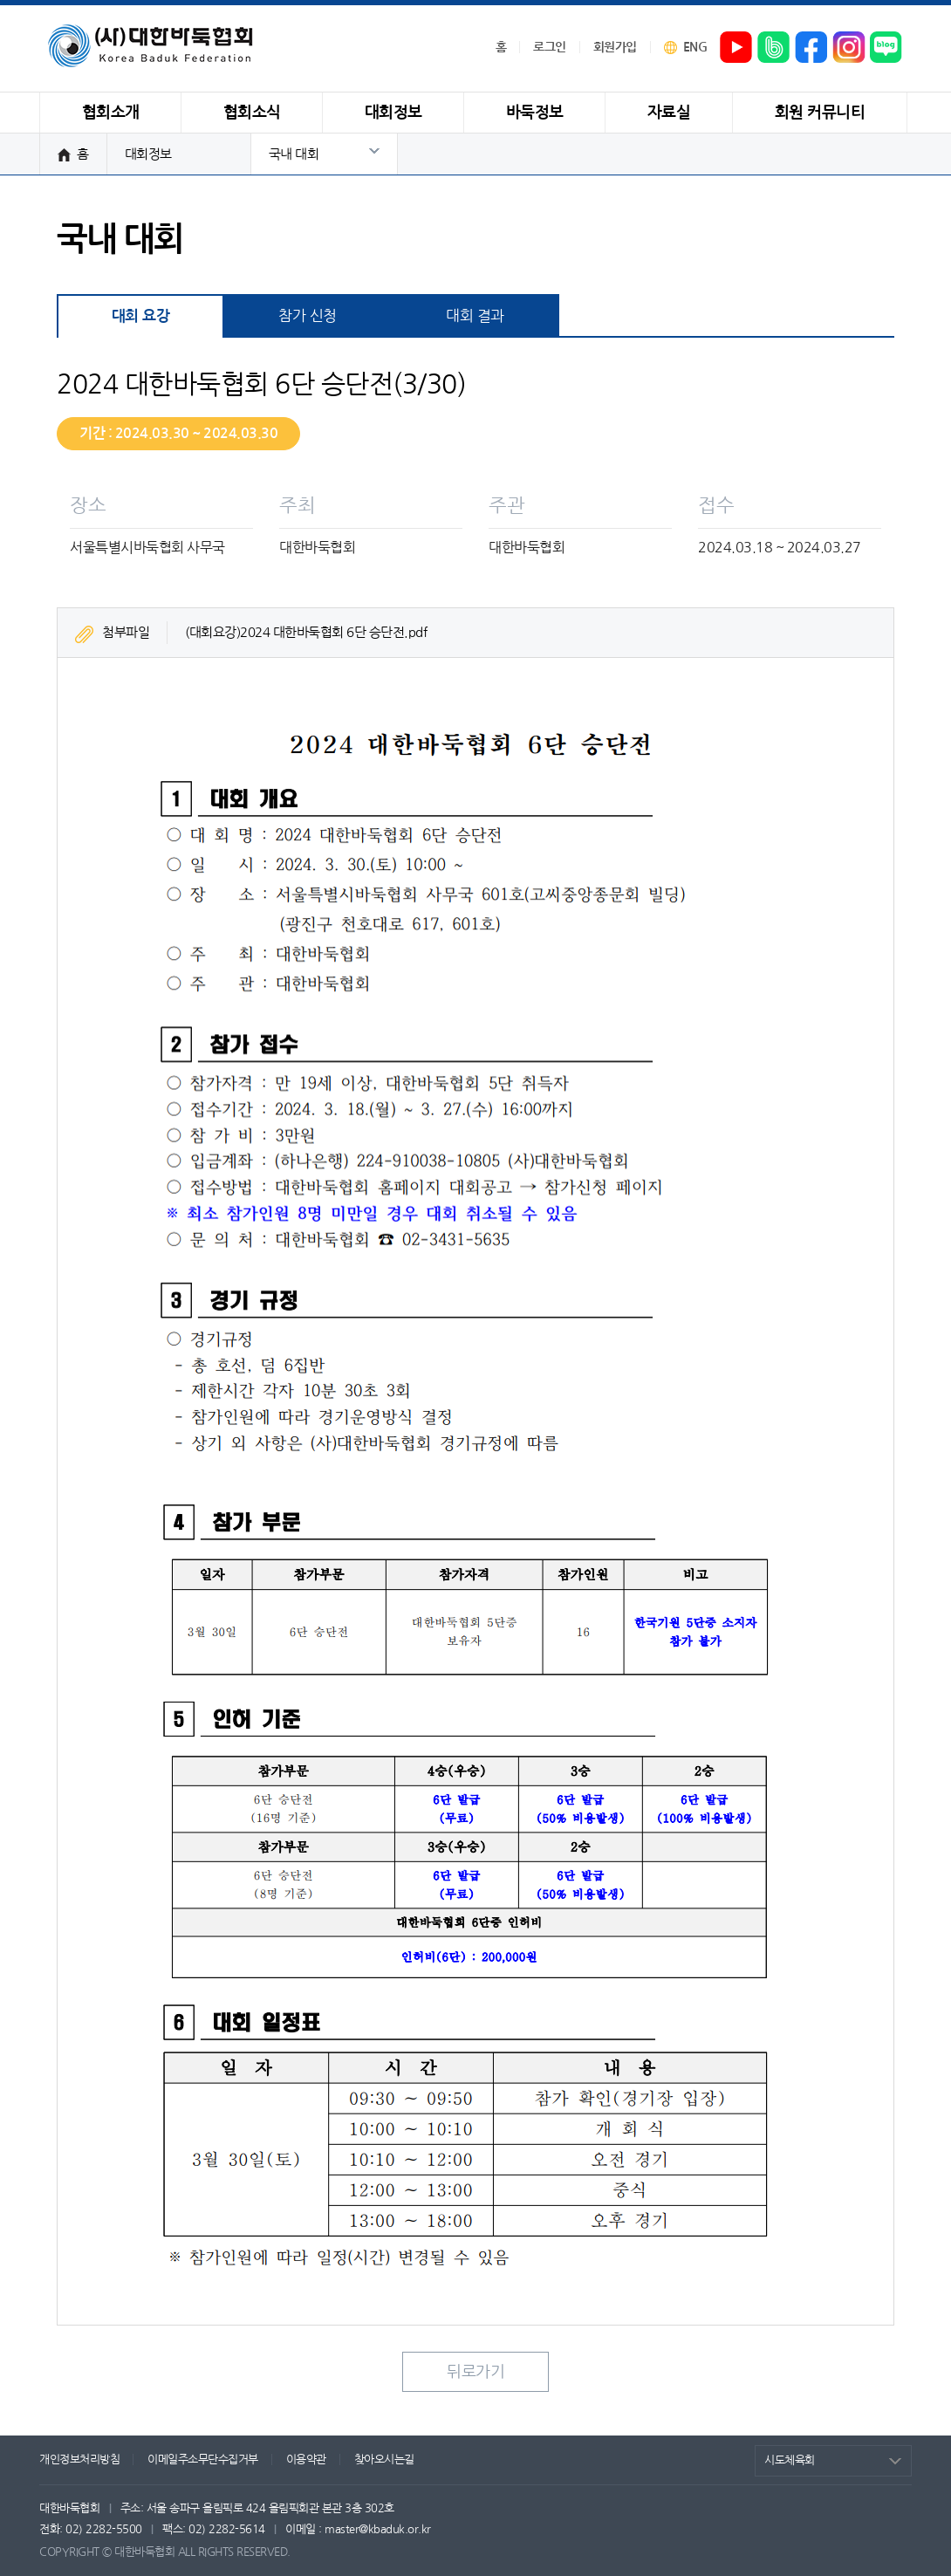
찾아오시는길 (384, 2459)
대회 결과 (475, 315)
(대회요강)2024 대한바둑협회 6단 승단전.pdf (306, 632)
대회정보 (148, 154)
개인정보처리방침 (79, 2459)
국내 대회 (294, 154)
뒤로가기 (475, 2372)
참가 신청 (307, 315)
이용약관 (306, 2459)
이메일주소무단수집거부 (202, 2459)
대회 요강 (141, 316)
